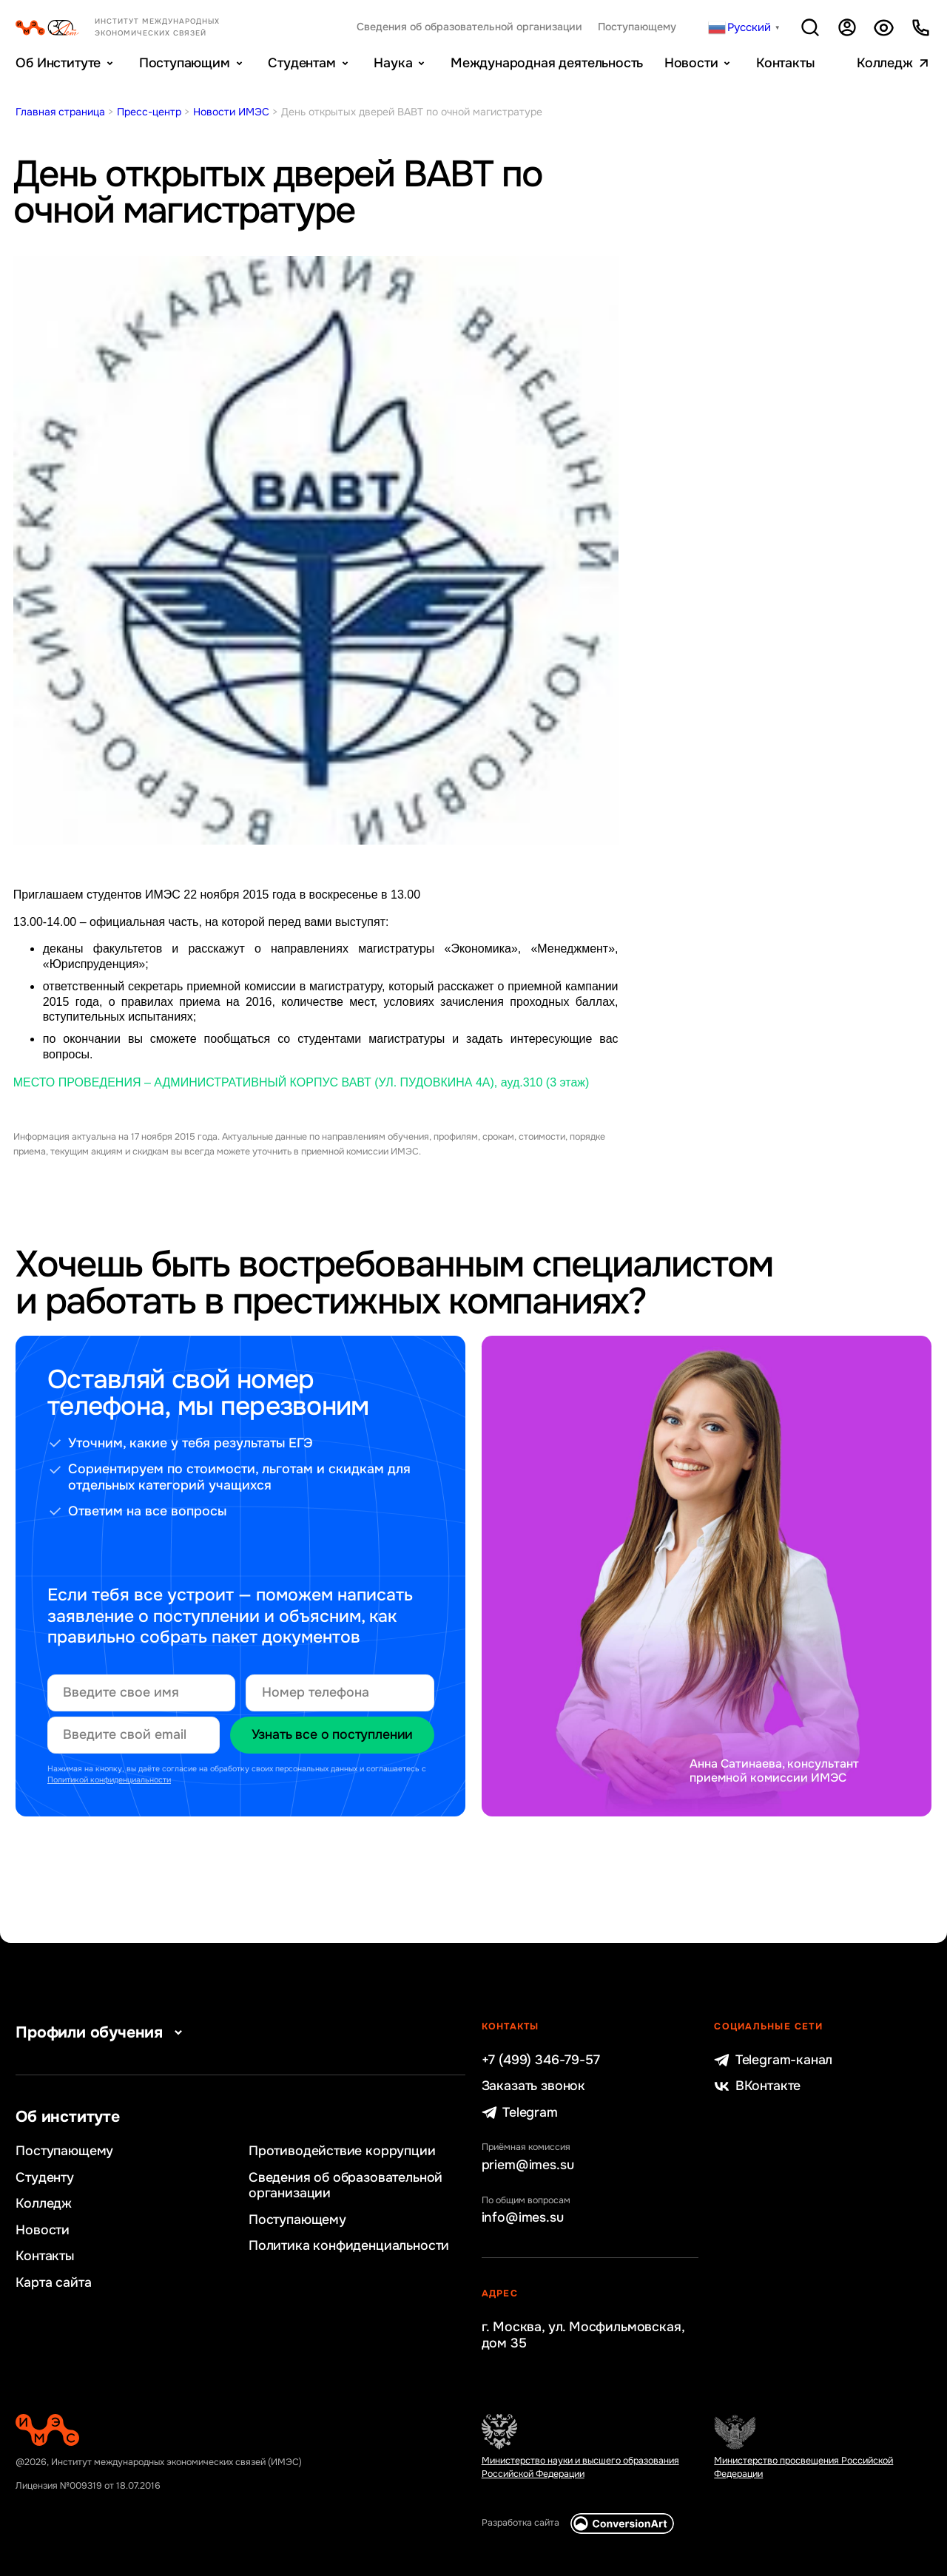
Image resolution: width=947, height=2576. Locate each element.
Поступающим (184, 63)
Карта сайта (53, 2283)
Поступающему (637, 27)
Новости (691, 63)
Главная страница (60, 111)
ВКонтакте (757, 2086)
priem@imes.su (528, 2165)
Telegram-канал (773, 2060)
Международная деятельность (547, 63)
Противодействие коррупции (342, 2151)
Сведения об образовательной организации (469, 27)
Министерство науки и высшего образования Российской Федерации (580, 2467)
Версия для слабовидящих (883, 27)
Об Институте (58, 63)
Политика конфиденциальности (349, 2246)
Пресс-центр (149, 111)
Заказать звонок (533, 2086)
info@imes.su (523, 2217)
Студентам (301, 63)
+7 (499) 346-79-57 (541, 2060)
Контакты (785, 63)
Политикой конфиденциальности (109, 1780)
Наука (393, 63)
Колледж (885, 63)
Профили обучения (102, 2032)
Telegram (520, 2112)
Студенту (45, 2177)
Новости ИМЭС (231, 111)
